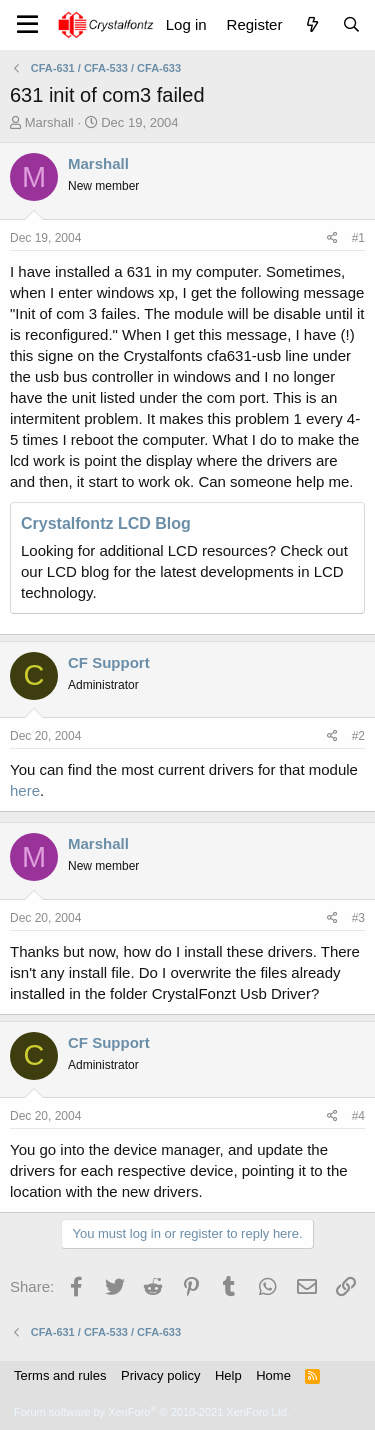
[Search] (351, 24)
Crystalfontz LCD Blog (106, 523)
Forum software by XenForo (152, 1412)
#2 (358, 736)
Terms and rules (60, 1375)
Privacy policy (160, 1375)
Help (228, 1375)
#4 (358, 1116)
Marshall (49, 122)
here (25, 790)
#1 (358, 238)
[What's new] (311, 24)
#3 (358, 918)
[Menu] (27, 25)
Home (273, 1375)
